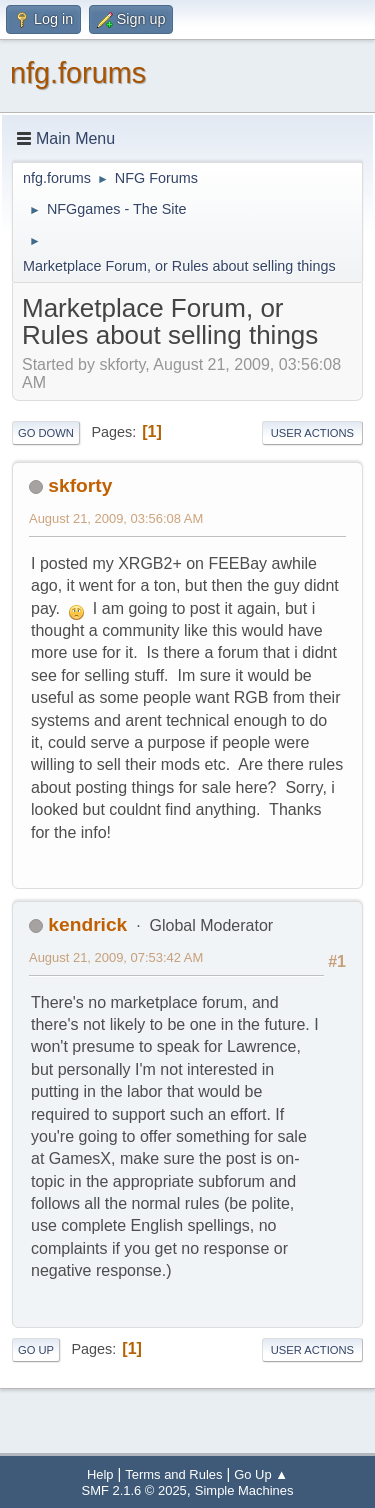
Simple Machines (244, 1490)
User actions (312, 433)
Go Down (46, 433)
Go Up (36, 1350)
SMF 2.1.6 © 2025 (134, 1490)
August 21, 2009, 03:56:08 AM (116, 518)
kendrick (87, 924)
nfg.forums (78, 73)
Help (100, 1474)
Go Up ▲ (261, 1474)
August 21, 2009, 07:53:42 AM (116, 957)
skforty (80, 485)
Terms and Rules (173, 1474)
